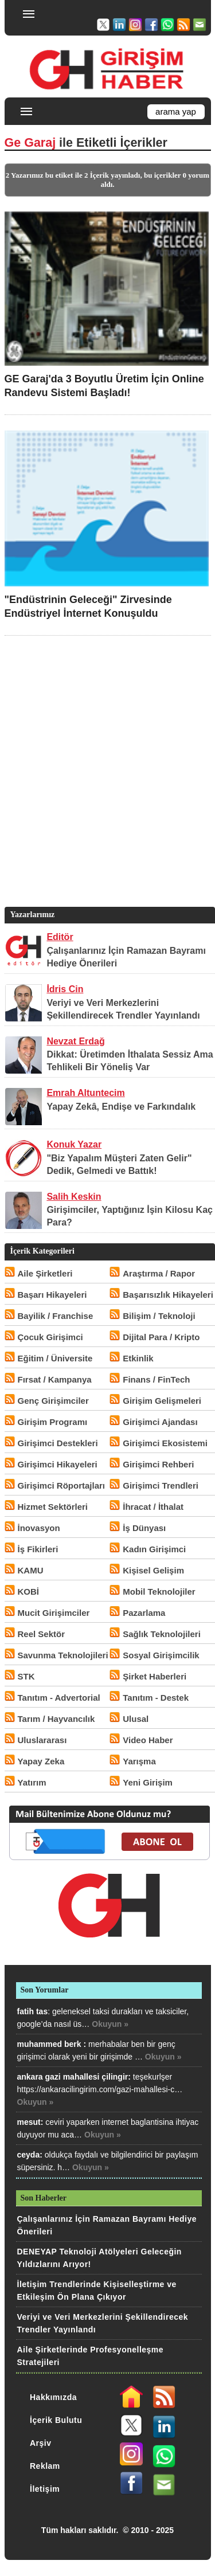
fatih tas (32, 2011)
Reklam (45, 2466)
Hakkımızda (53, 2397)
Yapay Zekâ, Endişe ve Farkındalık (121, 1106)
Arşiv (41, 2443)
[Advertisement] (107, 788)
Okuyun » (110, 2024)
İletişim (45, 2488)
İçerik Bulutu (56, 2420)
